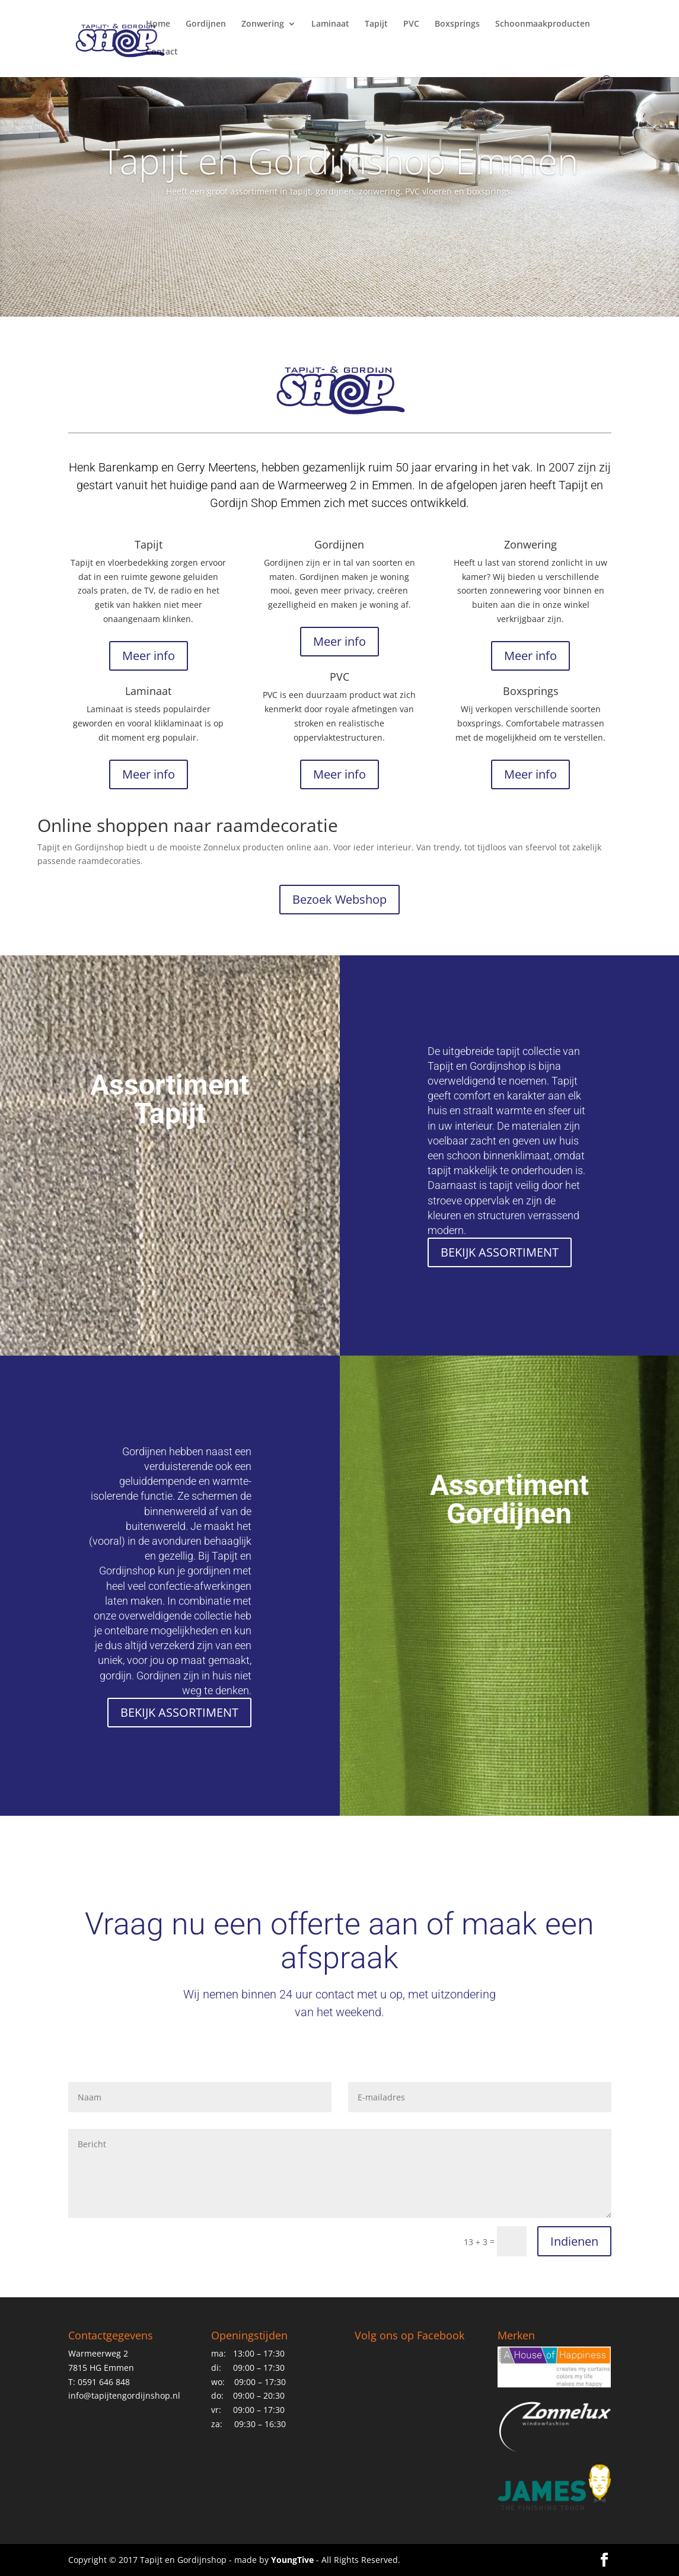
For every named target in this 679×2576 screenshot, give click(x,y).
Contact (162, 52)
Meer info (148, 656)
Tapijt (376, 24)
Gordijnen (206, 24)
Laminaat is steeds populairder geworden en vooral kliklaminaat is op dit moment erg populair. (148, 723)
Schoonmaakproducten (542, 24)
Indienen (574, 2241)
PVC (411, 24)
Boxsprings (457, 24)
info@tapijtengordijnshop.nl (124, 2395)
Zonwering (262, 24)
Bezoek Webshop (339, 899)
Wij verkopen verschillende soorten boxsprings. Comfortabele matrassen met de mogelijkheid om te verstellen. (530, 723)
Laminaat (330, 24)
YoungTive (292, 2559)
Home (158, 24)
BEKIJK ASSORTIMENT (500, 1252)
